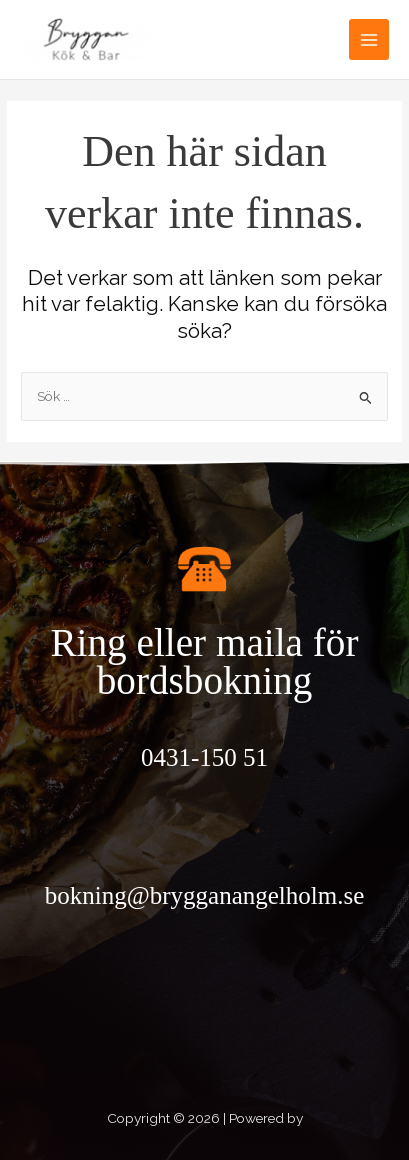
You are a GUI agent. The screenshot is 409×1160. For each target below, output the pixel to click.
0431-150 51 (204, 757)
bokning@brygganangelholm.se (205, 895)
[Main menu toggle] (369, 39)
